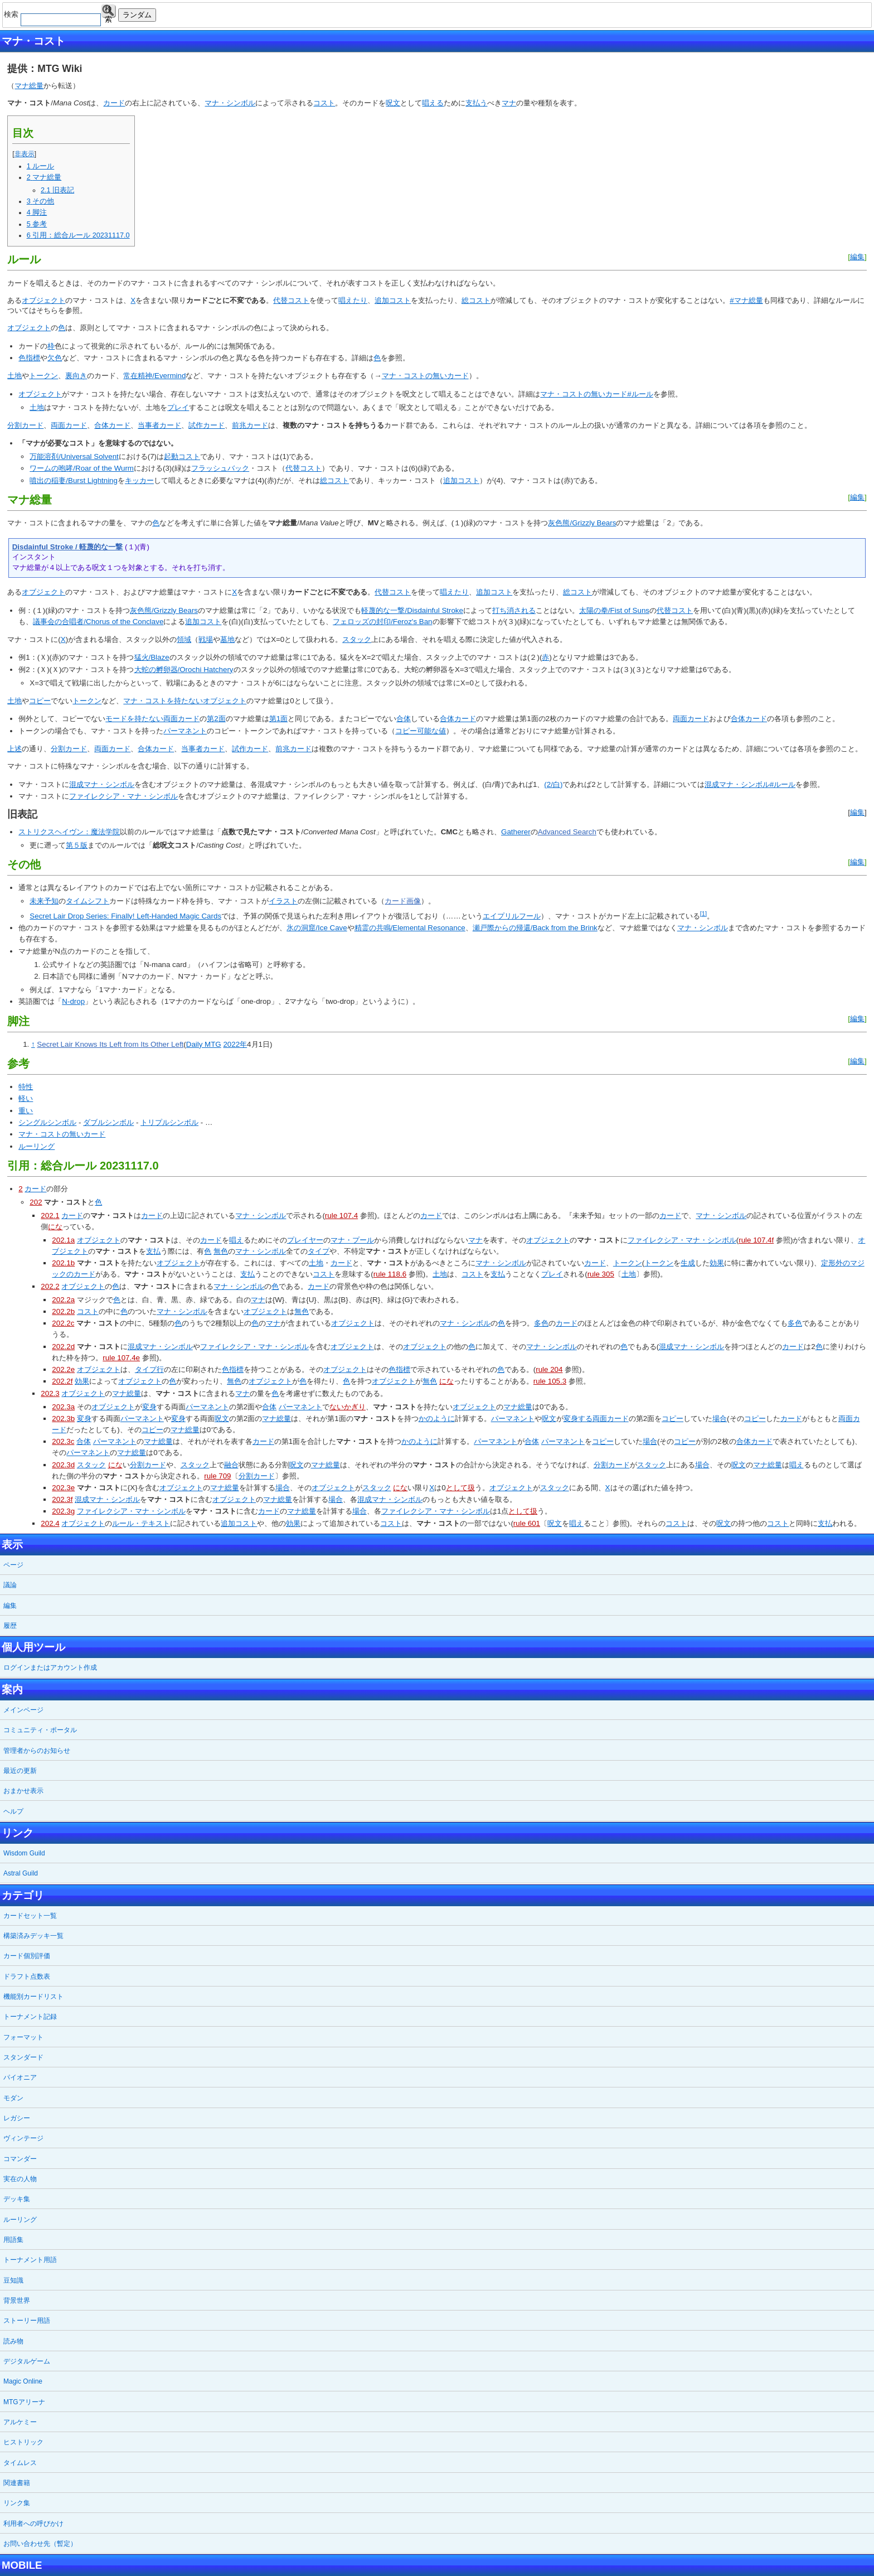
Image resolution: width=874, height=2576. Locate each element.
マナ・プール (352, 1240)
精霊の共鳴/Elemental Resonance (410, 928)
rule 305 (600, 1274)
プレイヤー (305, 1240)
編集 (857, 257)
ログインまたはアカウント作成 (50, 1667)
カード (114, 103)
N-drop (73, 1001)
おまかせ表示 (23, 1791)
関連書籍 (16, 2483)
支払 (153, 1251)
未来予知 (44, 901)
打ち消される (514, 610)
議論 (10, 1585)
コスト (324, 103)
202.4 (50, 1523)
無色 (220, 1251)
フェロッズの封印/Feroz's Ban (382, 621)
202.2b (63, 1311)
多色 (541, 1323)
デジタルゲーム (26, 2361)
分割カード (25, 425)
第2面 (216, 718)
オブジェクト (43, 300)
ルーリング (36, 1146)
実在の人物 (20, 2179)
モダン (13, 2098)
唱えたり (352, 300)
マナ (509, 103)
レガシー (16, 2118)
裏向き (76, 375)
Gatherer (516, 832)
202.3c (63, 1441)
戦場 (205, 639)
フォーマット (23, 2037)
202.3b (63, 1418)
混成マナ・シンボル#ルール (750, 784)
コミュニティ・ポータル (40, 1730)
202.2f (62, 1381)
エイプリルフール (512, 916)
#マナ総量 (746, 300)
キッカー (139, 480)
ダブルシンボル (108, 1122)
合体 (403, 718)
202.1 (50, 1215)
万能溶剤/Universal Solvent (74, 456)
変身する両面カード (596, 1418)
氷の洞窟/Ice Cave (317, 928)
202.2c (63, 1323)
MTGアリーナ (24, 2402)
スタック (356, 639)
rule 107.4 (341, 1215)
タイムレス (20, 2463)
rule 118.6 (389, 1274)
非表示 (24, 154)
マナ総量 (28, 85)
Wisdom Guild (24, 1853)
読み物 (13, 2341)
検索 (108, 11)
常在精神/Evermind (154, 375)
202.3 (50, 1393)
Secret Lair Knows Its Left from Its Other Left (110, 1044)
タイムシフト (87, 901)
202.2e (63, 1369)
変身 (149, 1407)
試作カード (206, 425)
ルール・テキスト (141, 1523)
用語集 (13, 2240)
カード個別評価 (26, 1956)
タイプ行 (149, 1369)
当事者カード (159, 425)
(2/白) (553, 784)
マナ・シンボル (230, 103)
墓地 (227, 639)
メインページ (23, 1710)
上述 (14, 749)
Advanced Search (567, 832)
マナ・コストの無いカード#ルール (596, 394)
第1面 (278, 718)
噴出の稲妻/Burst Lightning (74, 480)
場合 (719, 1418)
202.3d (63, 1465)
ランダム (137, 15)
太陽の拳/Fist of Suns (614, 610)
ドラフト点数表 (26, 1976)
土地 (14, 375)
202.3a (63, 1407)
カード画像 (403, 901)
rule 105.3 (549, 1381)
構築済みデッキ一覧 (33, 1936)
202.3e (63, 1487)
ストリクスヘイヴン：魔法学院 (69, 832)
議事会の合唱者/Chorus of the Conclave (98, 621)
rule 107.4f (756, 1240)
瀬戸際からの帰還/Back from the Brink (535, 928)
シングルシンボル (47, 1122)
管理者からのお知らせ (36, 1751)
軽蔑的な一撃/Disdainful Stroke (412, 610)
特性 (25, 1086)
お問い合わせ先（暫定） (40, 2544)
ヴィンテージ (23, 2138)
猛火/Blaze (151, 657)
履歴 (10, 1626)
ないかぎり (347, 1407)
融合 (231, 1465)
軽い (25, 1098)
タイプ (318, 1251)
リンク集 (16, 2503)
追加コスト (393, 300)
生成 (688, 1263)
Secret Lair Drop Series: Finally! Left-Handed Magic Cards (125, 916)
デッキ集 (16, 2199)
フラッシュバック (220, 468)
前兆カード (250, 425)
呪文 (393, 103)
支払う (476, 103)
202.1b (63, 1263)
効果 (717, 1263)
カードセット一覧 (30, 1916)
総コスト (476, 300)
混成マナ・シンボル (101, 784)
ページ (13, 1565)
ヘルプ (13, 1811)
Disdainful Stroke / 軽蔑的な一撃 (67, 547)
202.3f (62, 1499)
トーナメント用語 (30, 2260)
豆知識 (13, 2280)
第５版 (77, 845)
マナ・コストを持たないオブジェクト (184, 701)
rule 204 (549, 1369)
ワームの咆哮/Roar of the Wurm (82, 468)
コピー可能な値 (420, 731)
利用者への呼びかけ (33, 2523)
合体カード (112, 425)
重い (25, 1110)
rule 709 (217, 1476)
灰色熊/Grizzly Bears (582, 523)
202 (36, 1202)
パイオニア (20, 2077)
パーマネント (185, 731)
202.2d (63, 1346)
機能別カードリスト (33, 1996)
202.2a (63, 1300)
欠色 (54, 358)
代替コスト (291, 300)
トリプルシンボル (169, 1122)
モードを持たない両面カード (152, 718)
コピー (40, 701)
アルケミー (20, 2422)
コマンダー (20, 2159)
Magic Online (22, 2381)
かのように (437, 1418)
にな (55, 1226)
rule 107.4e (121, 1358)
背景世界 (16, 2300)
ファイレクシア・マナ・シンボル (123, 796)
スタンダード (23, 2057)
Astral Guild (20, 1873)
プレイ (178, 407)
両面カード (69, 425)
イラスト (283, 901)
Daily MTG (203, 1044)
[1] (703, 913)
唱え (236, 1240)
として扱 (460, 1487)
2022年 (235, 1044)
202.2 (50, 1286)
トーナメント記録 (30, 2017)
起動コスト (182, 456)
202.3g (63, 1511)
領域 (184, 639)
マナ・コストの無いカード (425, 375)
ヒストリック (23, 2442)
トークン (43, 375)
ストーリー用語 (26, 2320)
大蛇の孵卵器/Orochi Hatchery (184, 669)
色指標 (29, 358)
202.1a (63, 1240)
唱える (433, 103)
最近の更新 (20, 1771)
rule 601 (526, 1523)
